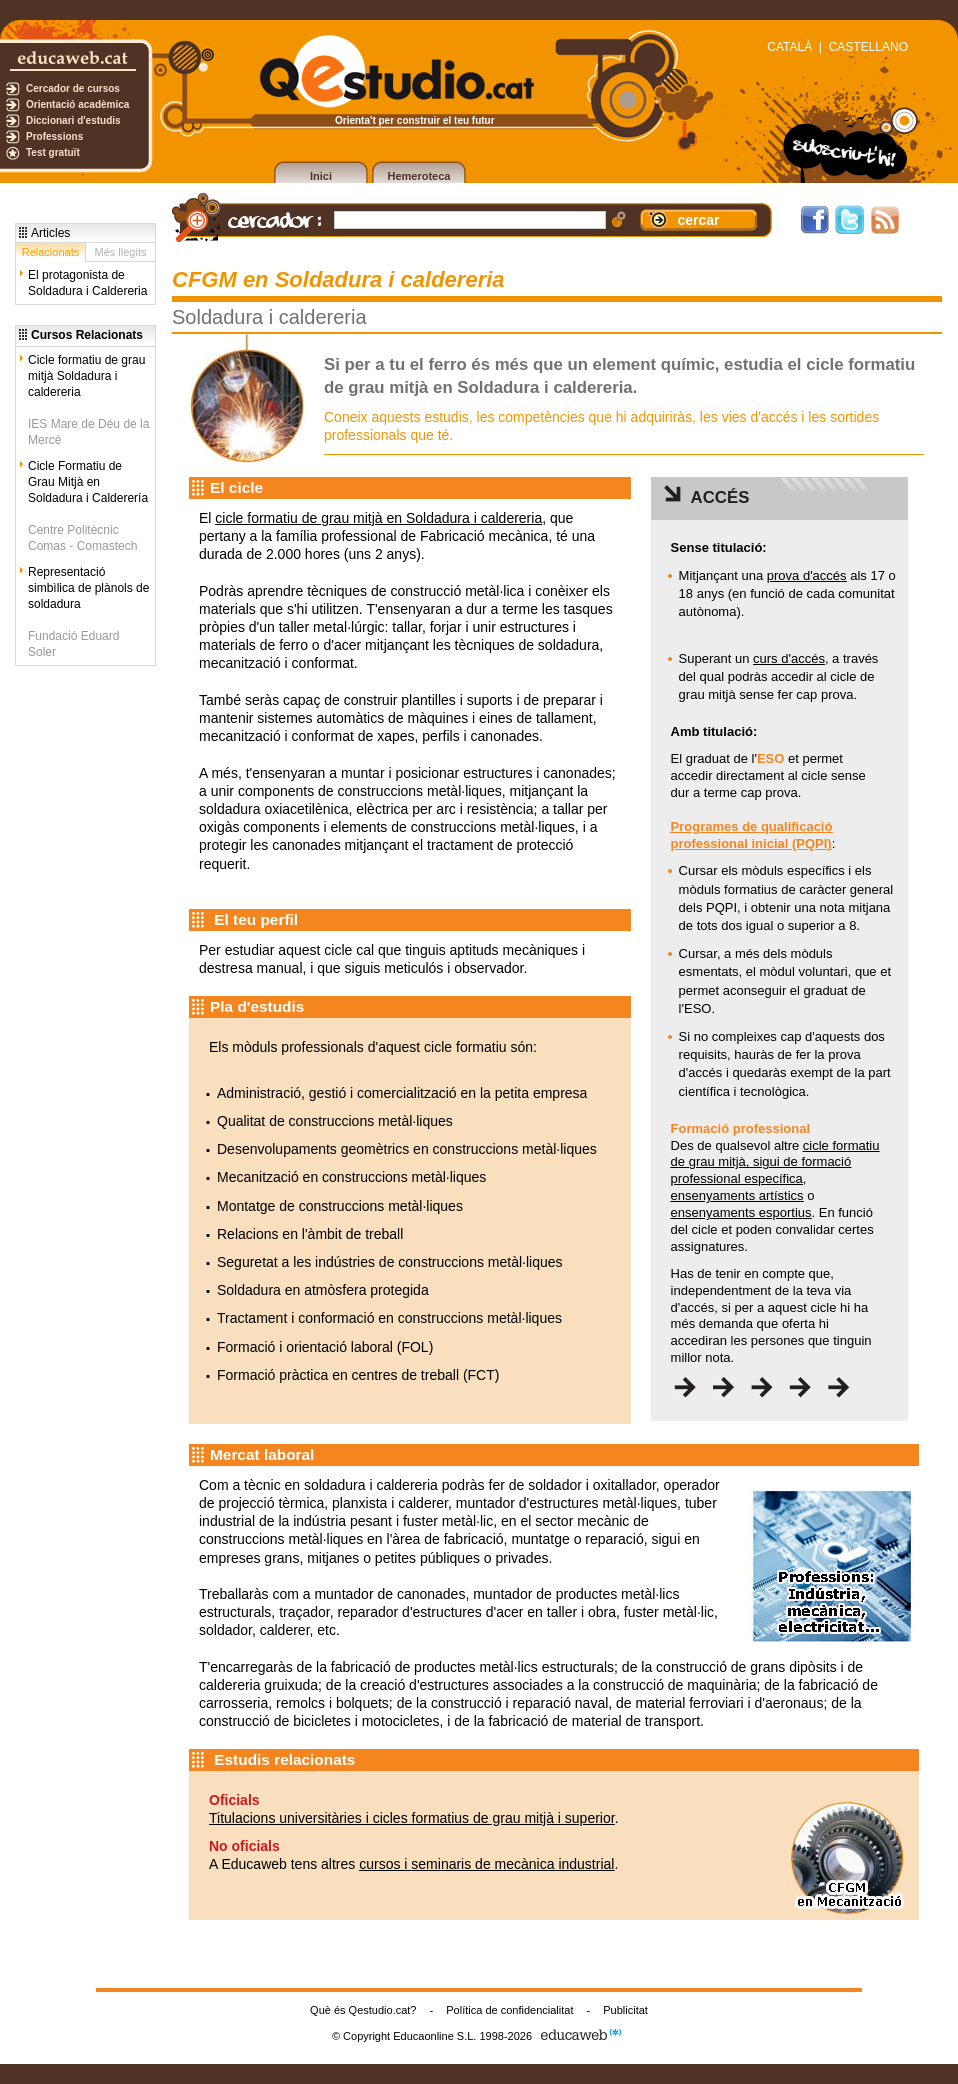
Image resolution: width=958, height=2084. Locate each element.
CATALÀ (789, 47)
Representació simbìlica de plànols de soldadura (88, 588)
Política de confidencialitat (509, 2010)
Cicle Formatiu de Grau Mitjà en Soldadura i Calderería (88, 482)
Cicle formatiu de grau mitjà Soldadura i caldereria (86, 376)
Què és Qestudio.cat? (363, 2010)
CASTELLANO (868, 47)
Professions (54, 136)
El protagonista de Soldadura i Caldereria (87, 283)
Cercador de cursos (73, 88)
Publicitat (625, 2010)
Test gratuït (53, 152)
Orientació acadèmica (77, 104)
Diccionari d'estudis (73, 120)
